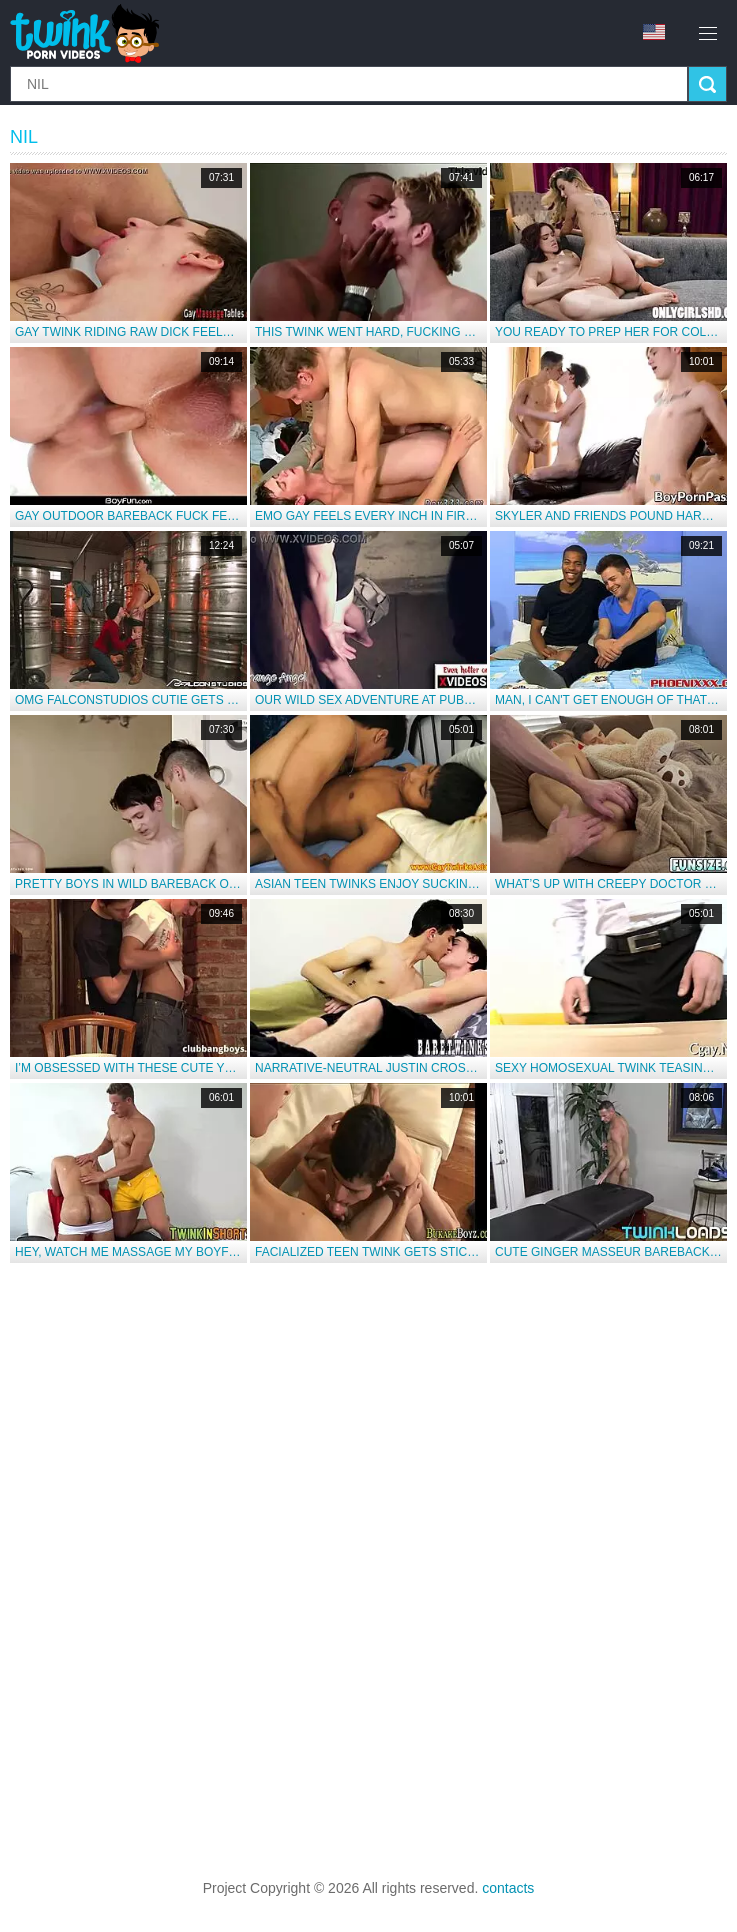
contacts (508, 1888)
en (654, 32)
